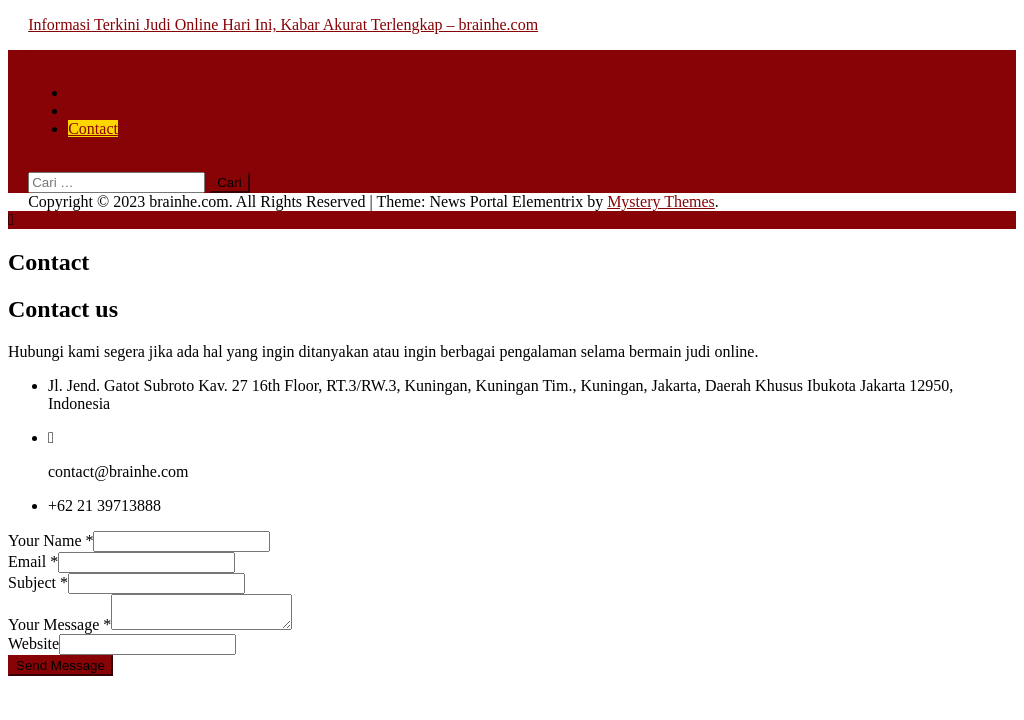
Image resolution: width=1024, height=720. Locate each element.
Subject (38, 582)
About (88, 110)
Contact (93, 128)
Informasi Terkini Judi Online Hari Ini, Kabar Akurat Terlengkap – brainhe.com (283, 24)
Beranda (94, 92)
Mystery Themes (661, 201)
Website (33, 649)
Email (33, 561)
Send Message (60, 671)
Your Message (59, 630)
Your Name (50, 540)
